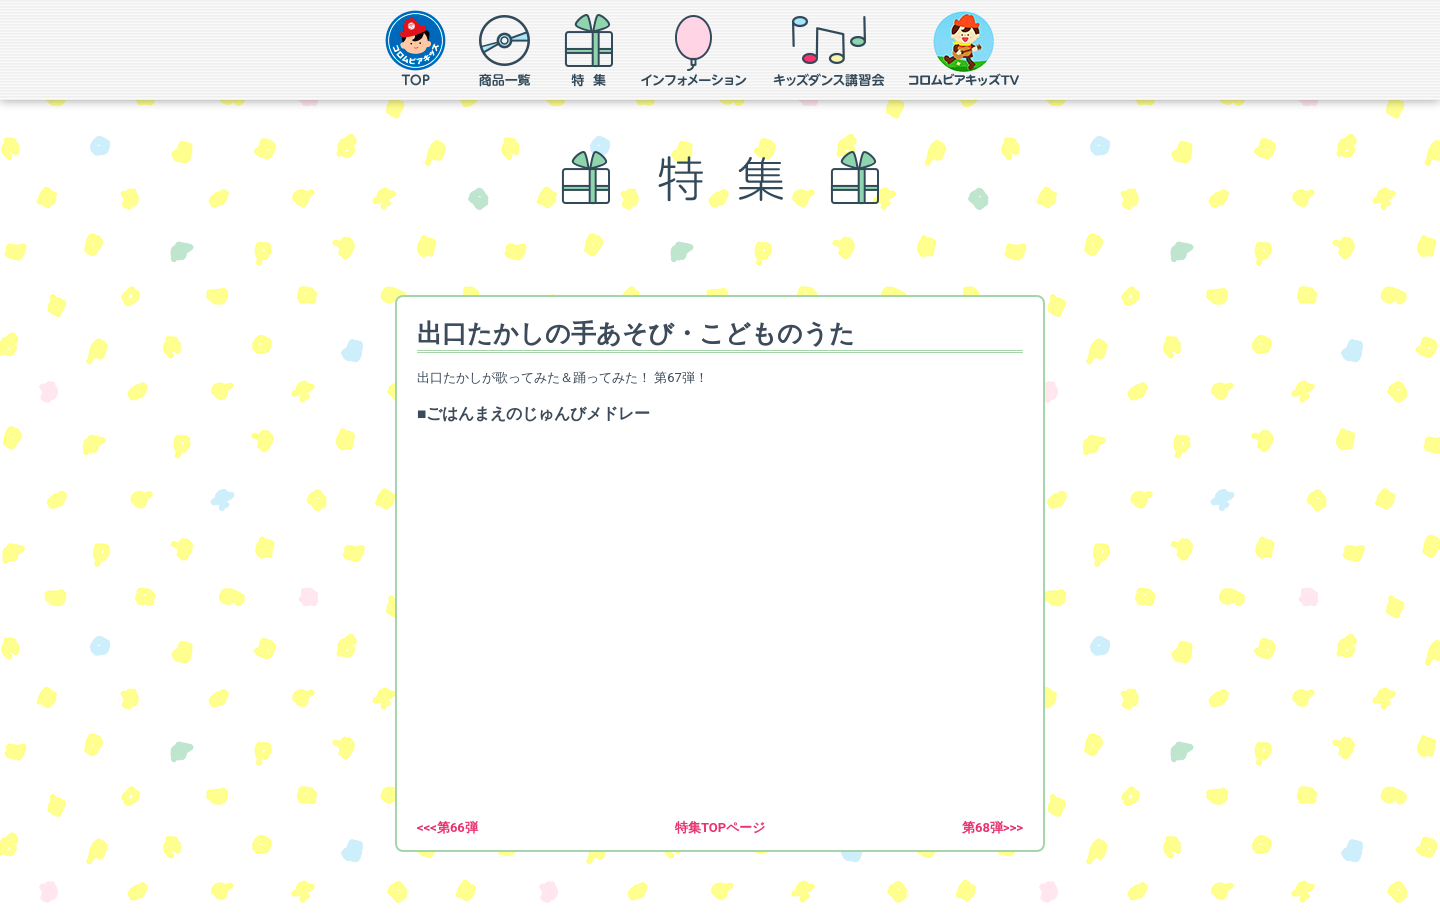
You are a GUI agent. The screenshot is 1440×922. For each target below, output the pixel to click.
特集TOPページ (720, 827)
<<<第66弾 (447, 827)
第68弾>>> (992, 827)
